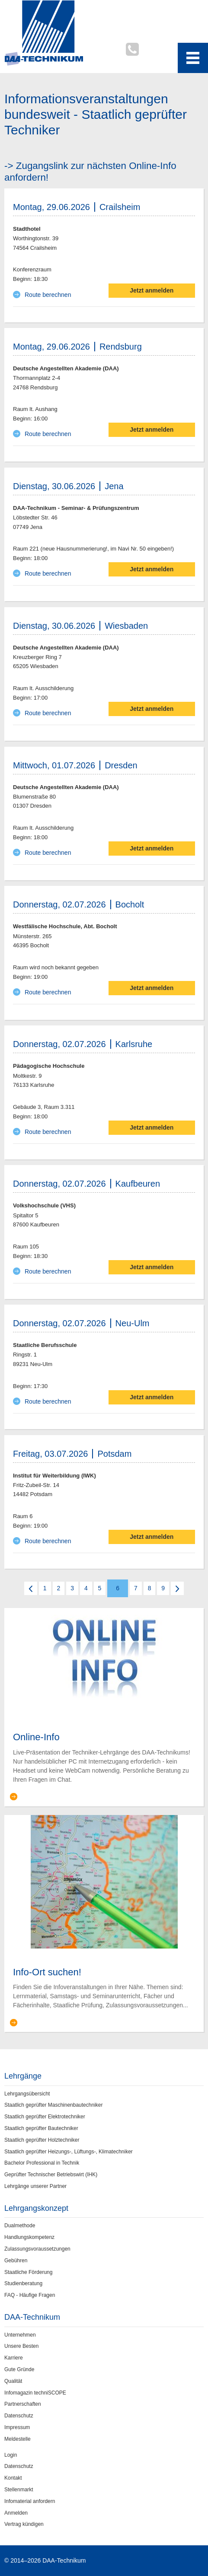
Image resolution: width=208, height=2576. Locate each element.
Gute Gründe (19, 2369)
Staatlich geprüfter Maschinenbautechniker (53, 2105)
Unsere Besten (21, 2346)
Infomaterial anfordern (29, 2501)
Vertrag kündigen (24, 2524)
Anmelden (16, 2513)
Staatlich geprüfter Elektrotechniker (44, 2117)
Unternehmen (20, 2335)
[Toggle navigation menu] (193, 58)
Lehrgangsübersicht (27, 2094)
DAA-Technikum (32, 2317)
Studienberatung (23, 2283)
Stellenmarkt (18, 2490)
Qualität (13, 2381)
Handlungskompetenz (29, 2237)
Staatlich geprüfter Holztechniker (41, 2140)
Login (10, 2455)
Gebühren (15, 2261)
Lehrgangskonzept (36, 2208)
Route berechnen (48, 294)
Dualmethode (19, 2226)
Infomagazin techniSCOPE (35, 2393)
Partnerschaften (22, 2404)
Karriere (13, 2358)
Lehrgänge (23, 2076)
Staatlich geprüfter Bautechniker (41, 2128)
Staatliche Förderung (28, 2272)
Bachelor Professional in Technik (41, 2163)
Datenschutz (18, 2416)
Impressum (17, 2427)
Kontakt (13, 2478)
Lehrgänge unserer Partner (35, 2186)
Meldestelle (17, 2439)
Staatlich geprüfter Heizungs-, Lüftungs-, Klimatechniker (68, 2152)
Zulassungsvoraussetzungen (37, 2249)
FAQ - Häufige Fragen (29, 2295)
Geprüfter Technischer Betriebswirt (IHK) (50, 2175)
